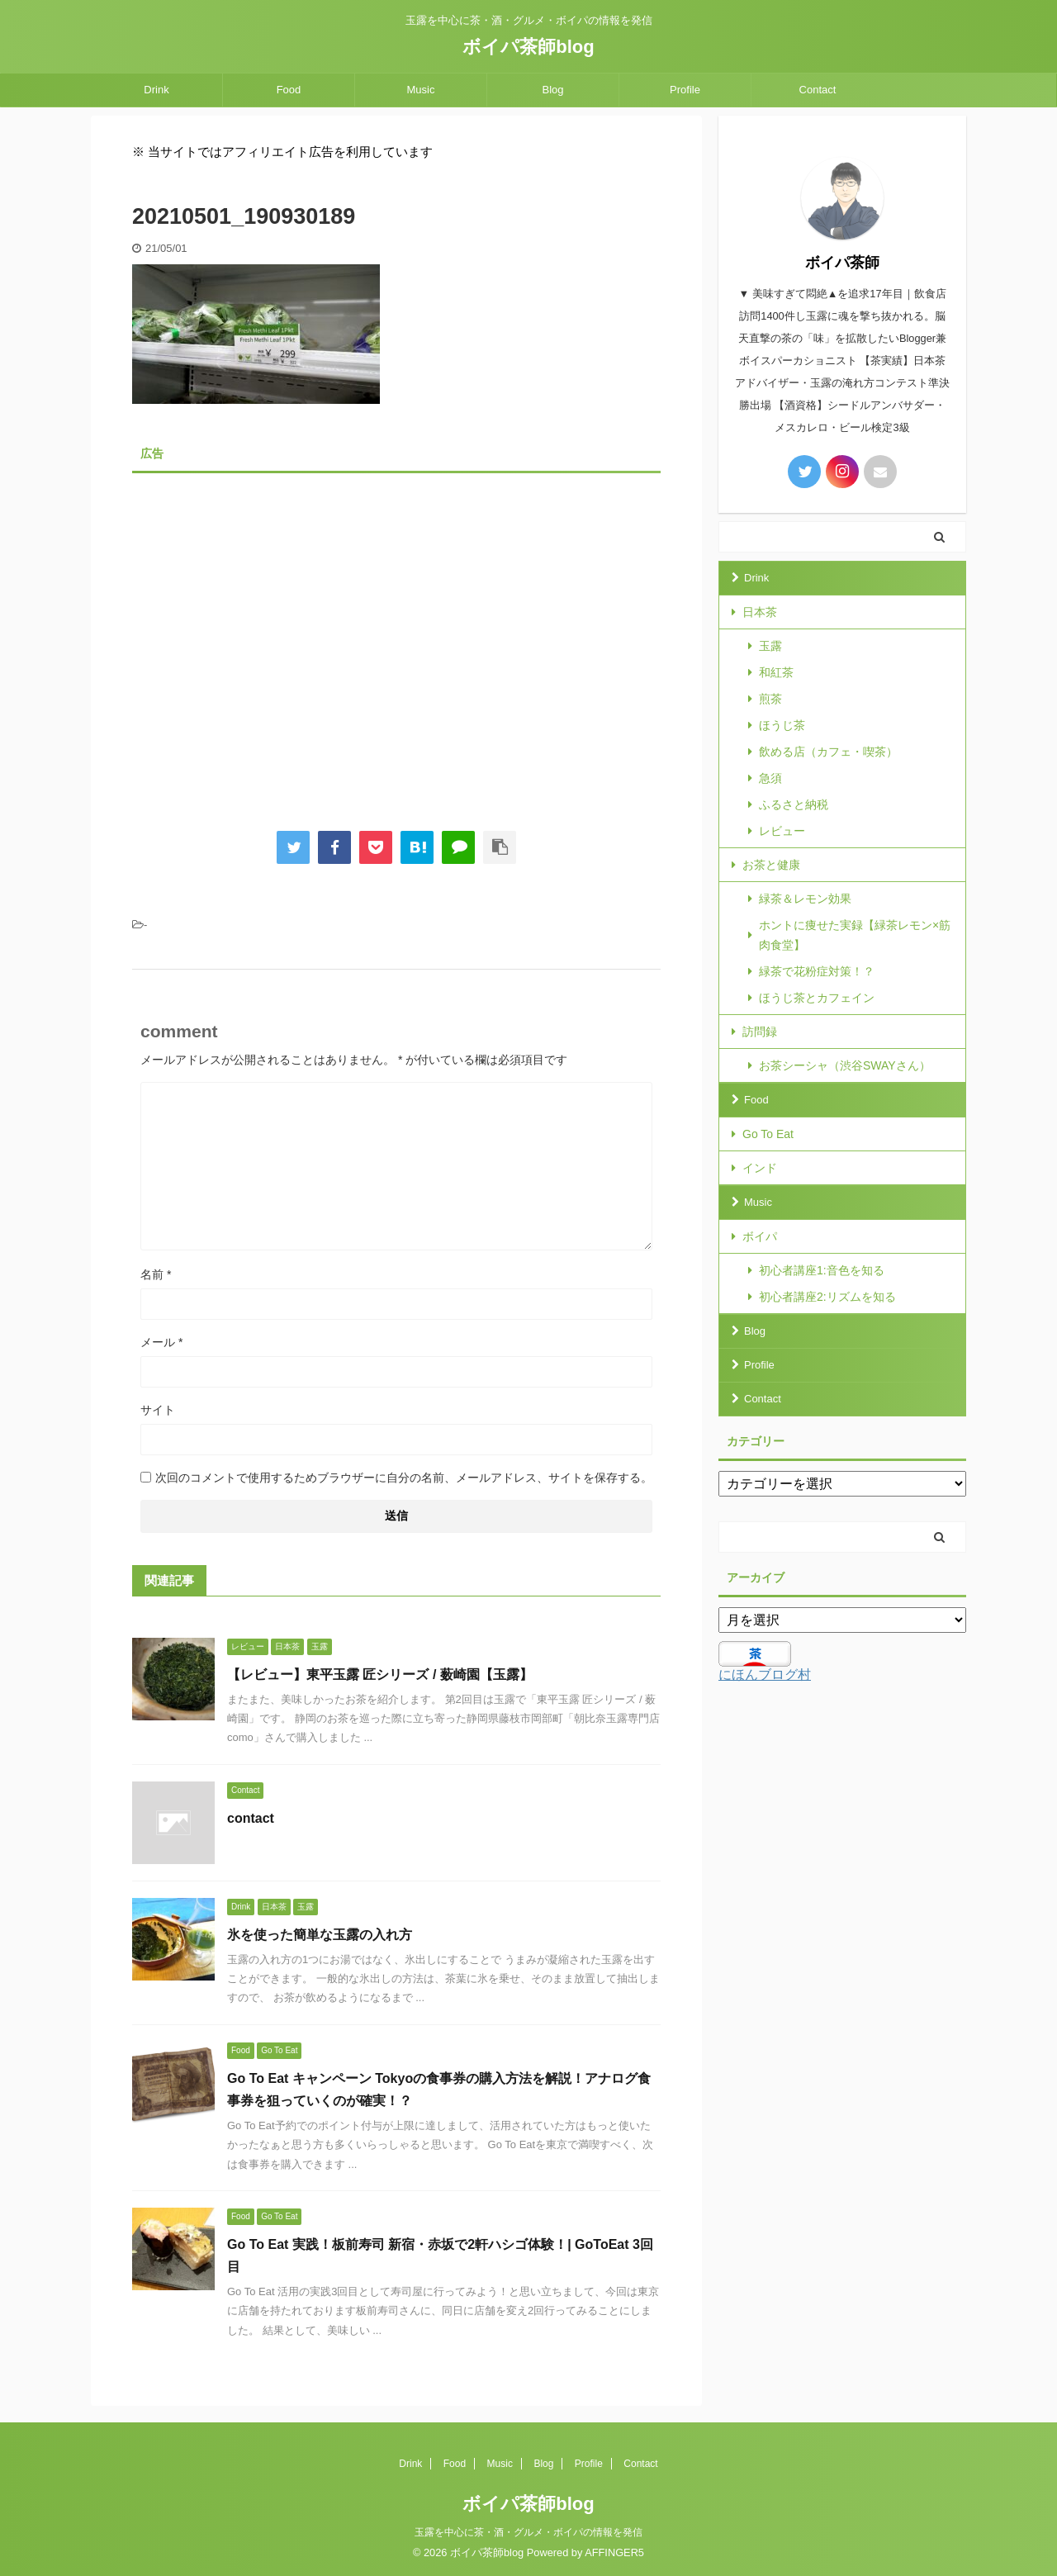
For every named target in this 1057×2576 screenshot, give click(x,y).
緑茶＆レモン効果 (805, 898)
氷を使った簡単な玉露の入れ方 (319, 1935)
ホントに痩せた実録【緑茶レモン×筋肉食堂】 (854, 934)
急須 (770, 778)
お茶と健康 (771, 864)
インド (759, 1167)
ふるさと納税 (793, 804)
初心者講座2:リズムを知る (827, 1296)
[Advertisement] (396, 639)
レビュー (782, 830)
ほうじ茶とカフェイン (817, 997)
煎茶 (770, 698)
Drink (156, 89)
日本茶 (759, 612)
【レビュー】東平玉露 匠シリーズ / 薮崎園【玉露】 (380, 1675)
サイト (157, 1409)
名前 (155, 1274)
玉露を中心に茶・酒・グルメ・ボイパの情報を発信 (528, 2532)
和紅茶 (776, 672)
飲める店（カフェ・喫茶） (828, 751)
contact (250, 1818)
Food (289, 89)
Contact (818, 89)
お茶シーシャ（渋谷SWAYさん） (845, 1065)
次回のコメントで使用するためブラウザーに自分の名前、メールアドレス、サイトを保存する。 (403, 1477)
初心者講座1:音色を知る (821, 1270)
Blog (552, 89)
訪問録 (759, 1031)
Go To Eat (768, 1134)
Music (421, 89)
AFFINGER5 (614, 2552)
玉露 (770, 645)
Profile (685, 89)
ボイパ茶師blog (528, 46)
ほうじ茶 (782, 725)
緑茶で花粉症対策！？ (817, 971)
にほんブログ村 (764, 1675)
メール (161, 1342)
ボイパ (759, 1236)
